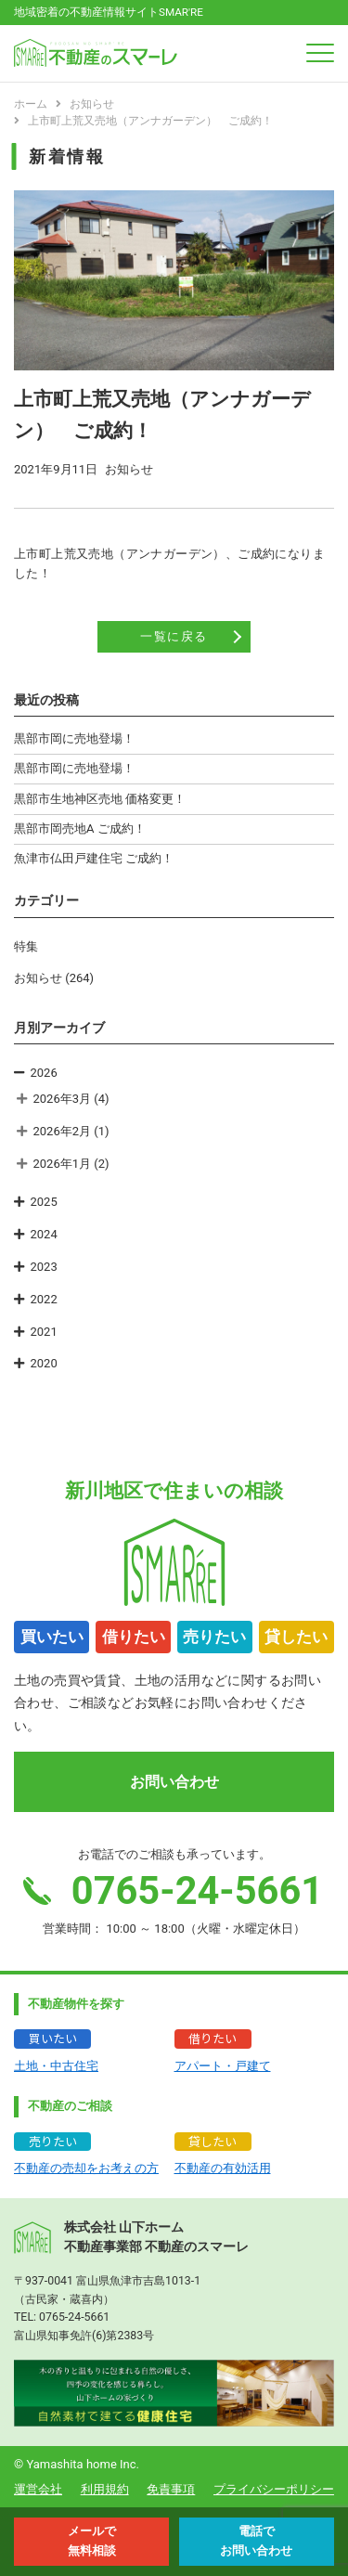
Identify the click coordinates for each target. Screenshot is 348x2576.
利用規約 (105, 2489)
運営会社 (38, 2489)
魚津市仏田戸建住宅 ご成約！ (94, 858)
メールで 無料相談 (92, 2540)
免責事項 (171, 2489)
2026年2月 (62, 1131)
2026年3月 (62, 1099)
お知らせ (38, 978)
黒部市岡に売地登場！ (74, 738)
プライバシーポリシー (273, 2489)
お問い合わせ (174, 1782)
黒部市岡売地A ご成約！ (80, 828)
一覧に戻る (174, 636)
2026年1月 (62, 1164)
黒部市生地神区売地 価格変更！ (100, 799)
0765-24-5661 (74, 2317)
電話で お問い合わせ (256, 2540)
